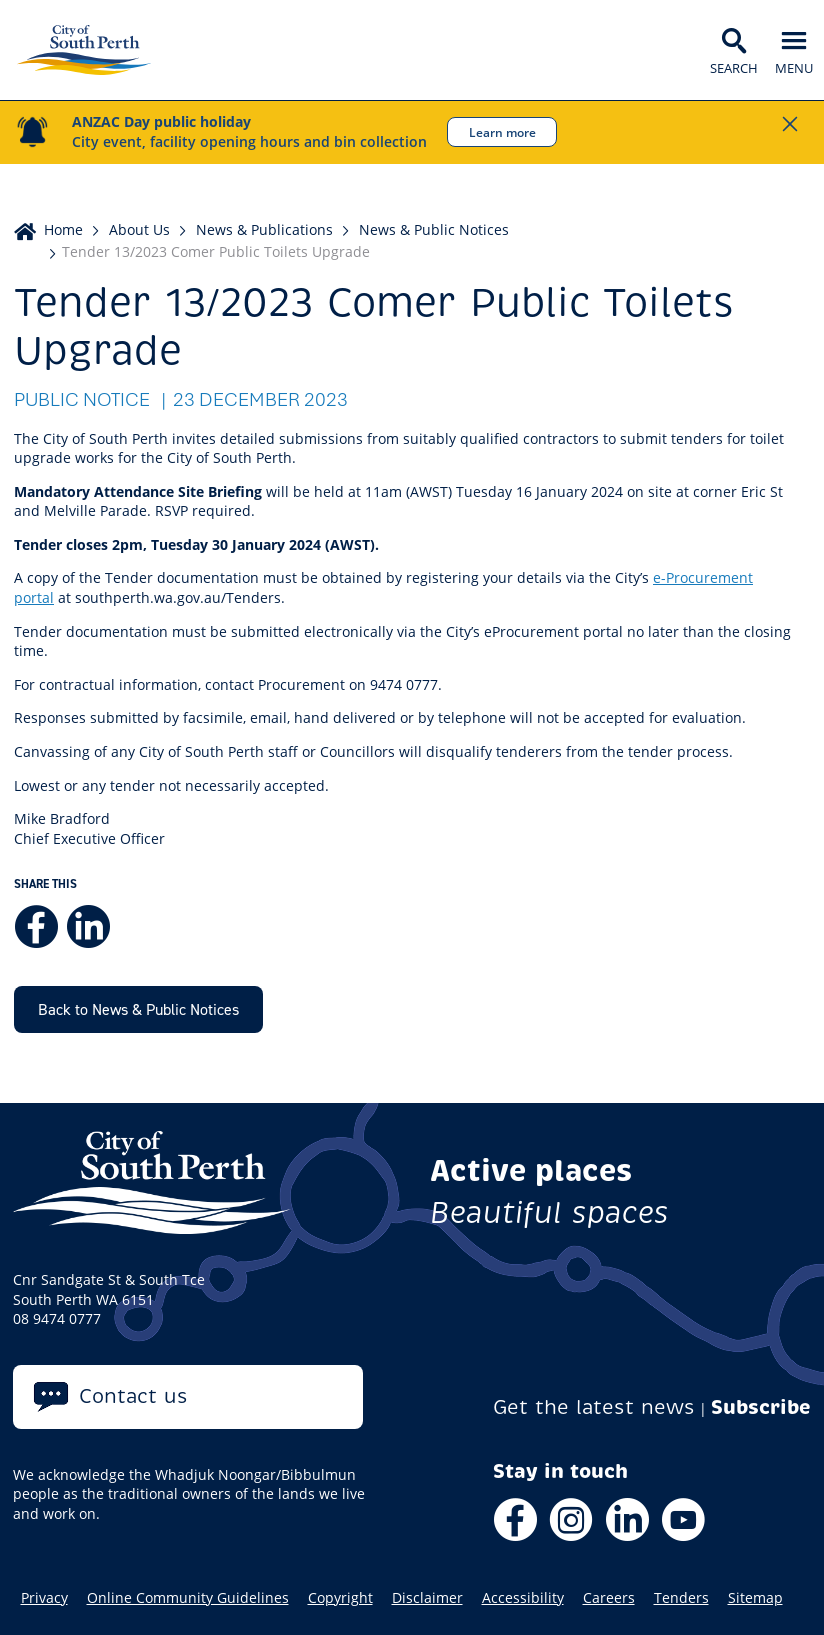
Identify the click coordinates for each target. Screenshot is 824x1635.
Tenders (681, 1598)
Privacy (44, 1598)
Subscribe (761, 1407)
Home (63, 229)
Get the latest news (594, 1407)
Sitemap (755, 1598)
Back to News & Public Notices (138, 1009)
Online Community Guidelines (188, 1598)
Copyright (340, 1598)
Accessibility (523, 1598)
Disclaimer (427, 1598)
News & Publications (264, 229)
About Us (139, 229)
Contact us (133, 1396)
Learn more (502, 132)
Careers (609, 1598)
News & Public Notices (434, 229)
